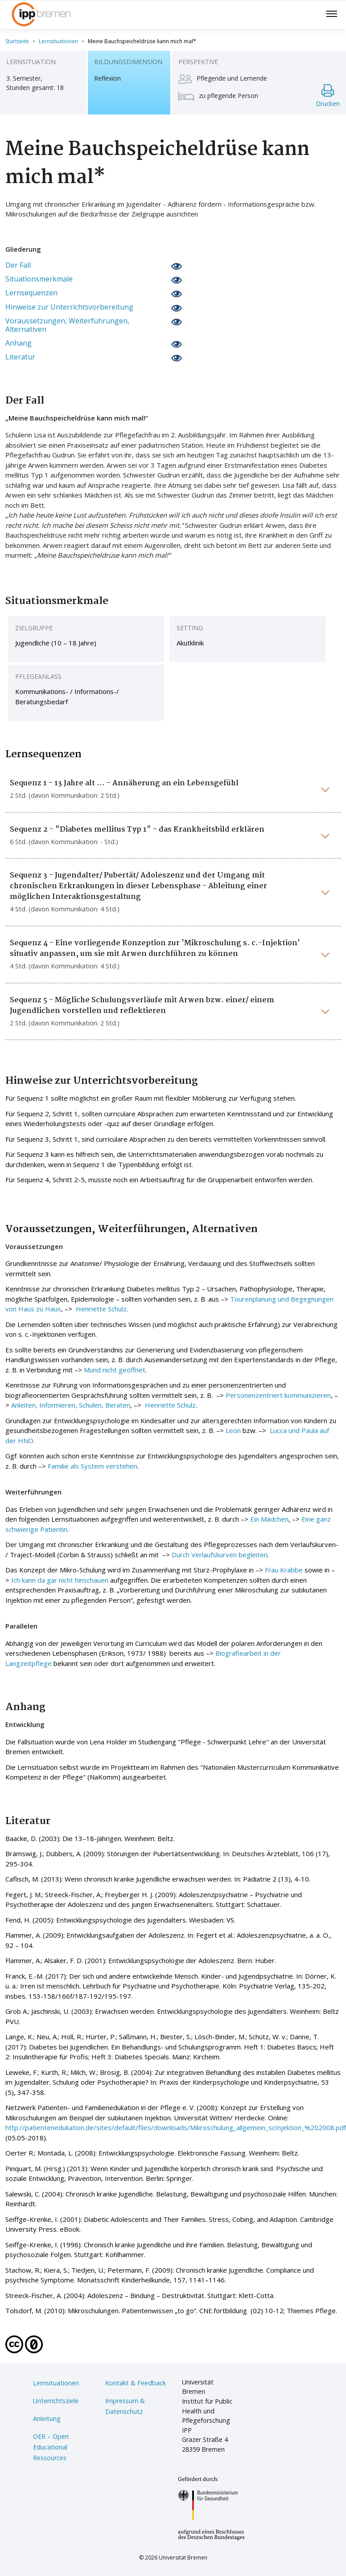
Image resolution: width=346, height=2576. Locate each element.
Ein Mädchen (269, 1519)
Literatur (20, 357)
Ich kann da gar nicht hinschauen (59, 1580)
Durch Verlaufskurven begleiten (220, 1554)
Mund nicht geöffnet (114, 1369)
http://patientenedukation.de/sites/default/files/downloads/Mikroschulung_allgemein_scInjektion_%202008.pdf (175, 2127)
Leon (233, 1430)
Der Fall (18, 265)
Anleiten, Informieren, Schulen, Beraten (70, 1404)
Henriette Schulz (100, 1308)
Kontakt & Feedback (135, 2383)
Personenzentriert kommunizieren (278, 1395)
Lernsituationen (58, 41)
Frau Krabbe (284, 1569)
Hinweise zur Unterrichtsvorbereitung (69, 307)
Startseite (17, 41)
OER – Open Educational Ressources (51, 2447)
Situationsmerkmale (39, 279)
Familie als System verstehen (92, 1466)
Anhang (18, 343)
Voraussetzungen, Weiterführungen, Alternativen (67, 325)
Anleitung (47, 2418)
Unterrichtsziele (55, 2400)
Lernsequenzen (31, 293)
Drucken (328, 96)
